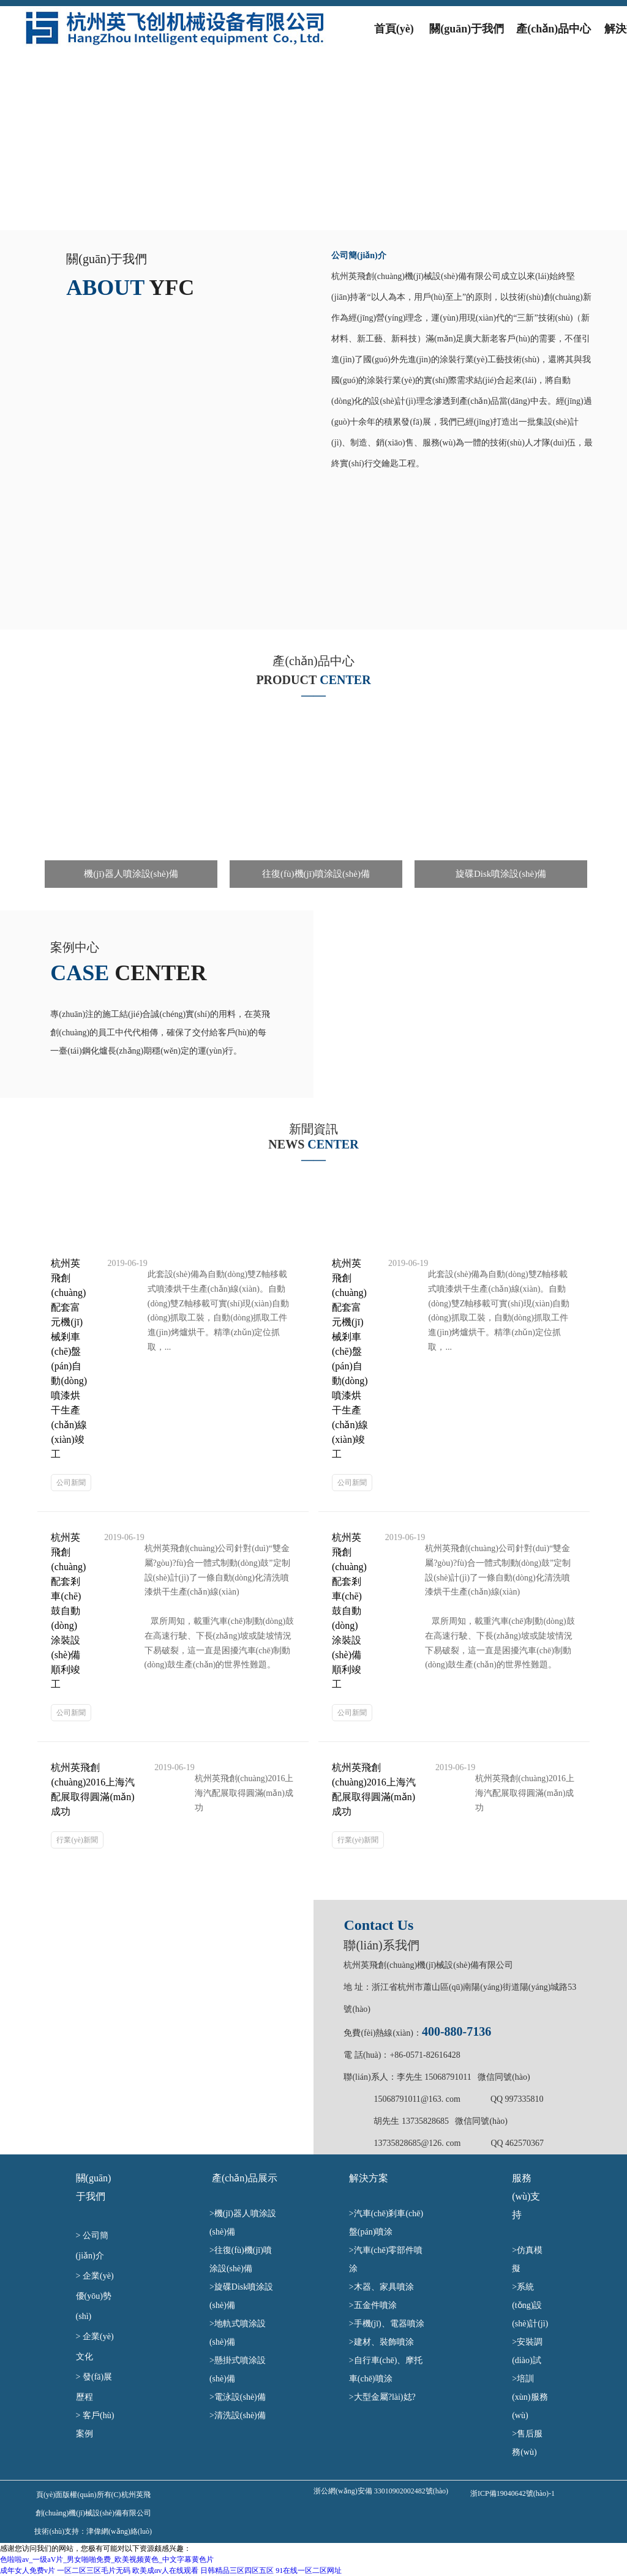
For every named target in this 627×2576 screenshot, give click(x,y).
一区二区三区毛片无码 (93, 2570)
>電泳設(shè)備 (244, 2397)
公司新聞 (71, 1482)
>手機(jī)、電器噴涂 (391, 2323)
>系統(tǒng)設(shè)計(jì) (530, 2305)
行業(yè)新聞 (76, 1840)
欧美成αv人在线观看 (165, 2570)
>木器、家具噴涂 (391, 2286)
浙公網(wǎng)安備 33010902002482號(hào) (381, 2491)
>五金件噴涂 (378, 2305)
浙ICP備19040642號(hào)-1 (512, 2493)
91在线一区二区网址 (309, 2570)
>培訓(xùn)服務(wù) (529, 2397)
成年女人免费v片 (27, 2570)
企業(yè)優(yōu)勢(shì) (95, 2296)
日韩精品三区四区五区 (237, 2570)
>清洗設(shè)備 (251, 2415)
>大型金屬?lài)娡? (386, 2397)
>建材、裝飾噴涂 (384, 2342)
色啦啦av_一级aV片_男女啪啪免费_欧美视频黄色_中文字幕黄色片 (107, 2559)
